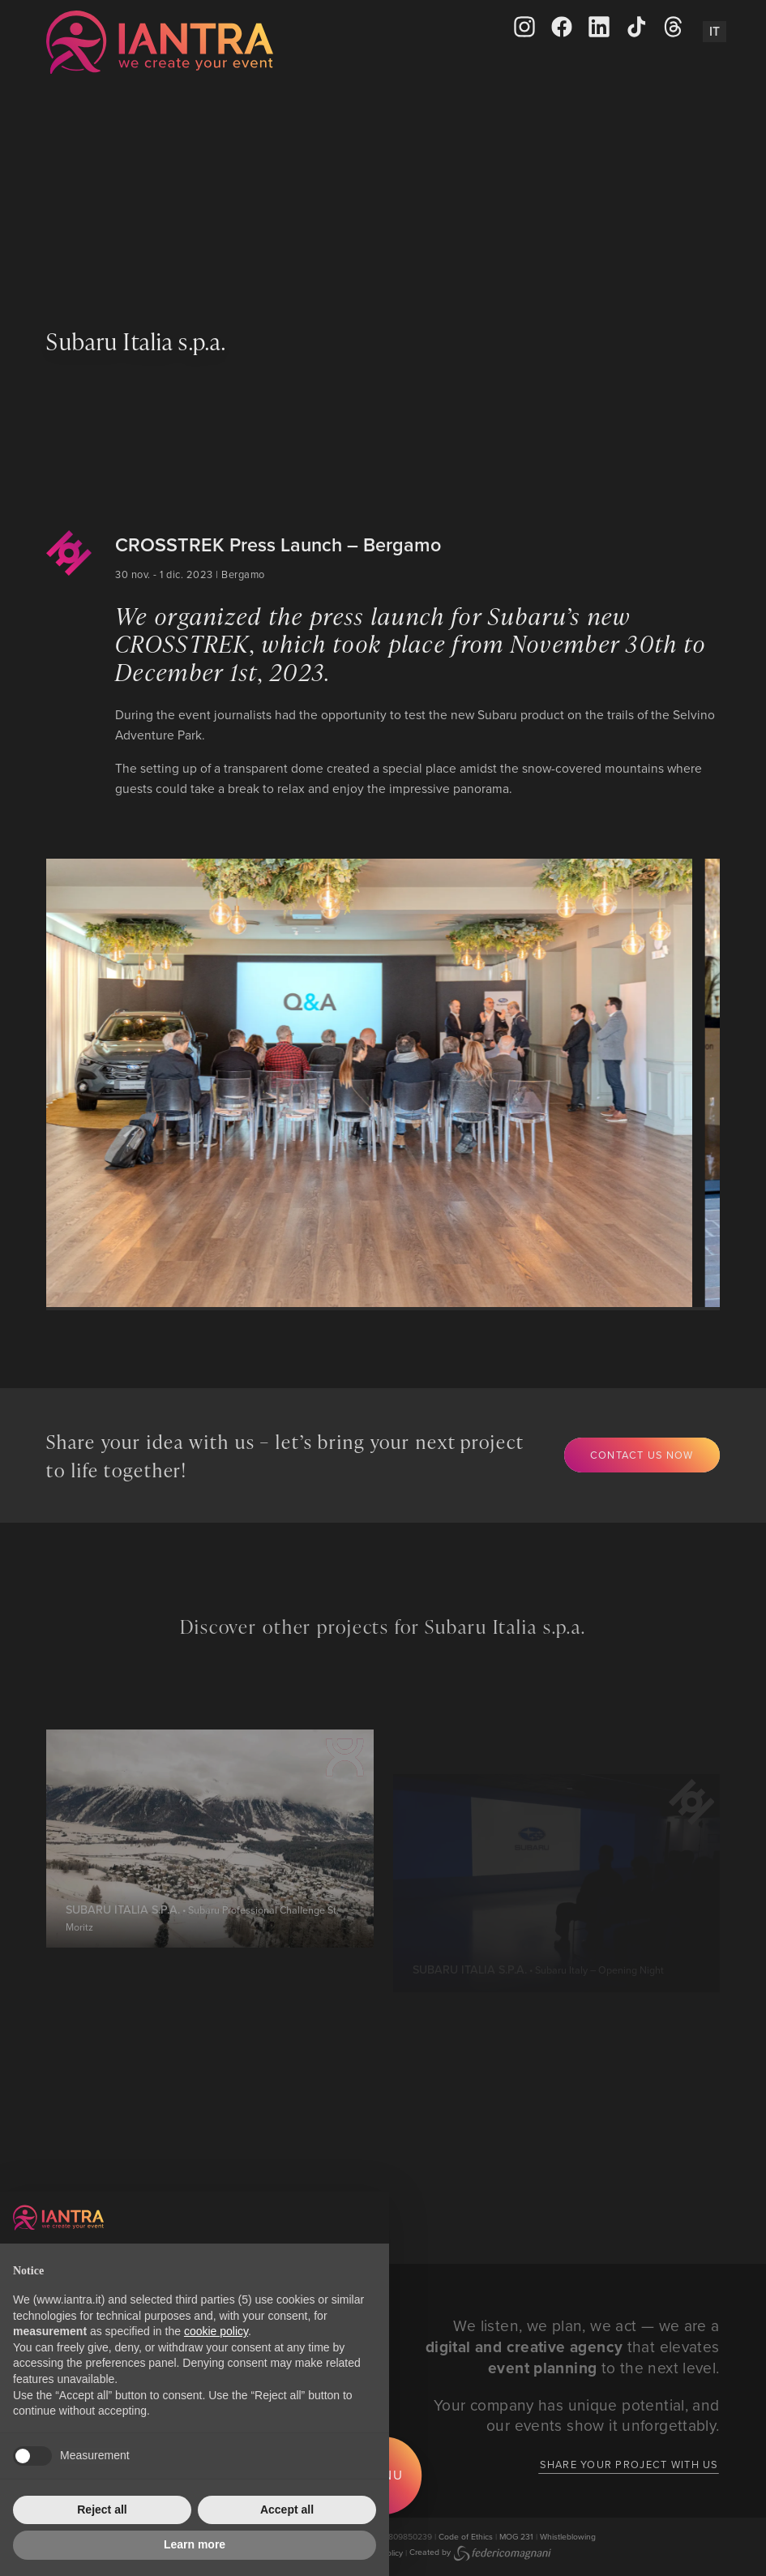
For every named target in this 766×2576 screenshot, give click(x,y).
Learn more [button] (194, 2544)
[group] (360, 1083)
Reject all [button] (101, 2509)
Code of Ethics (466, 2536)
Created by (480, 2551)
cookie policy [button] (216, 2331)
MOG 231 (516, 2536)
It (714, 31)
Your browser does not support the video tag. (383, 192)
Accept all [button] (287, 2509)
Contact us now (642, 1454)
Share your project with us (628, 2464)
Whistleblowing (568, 2536)
